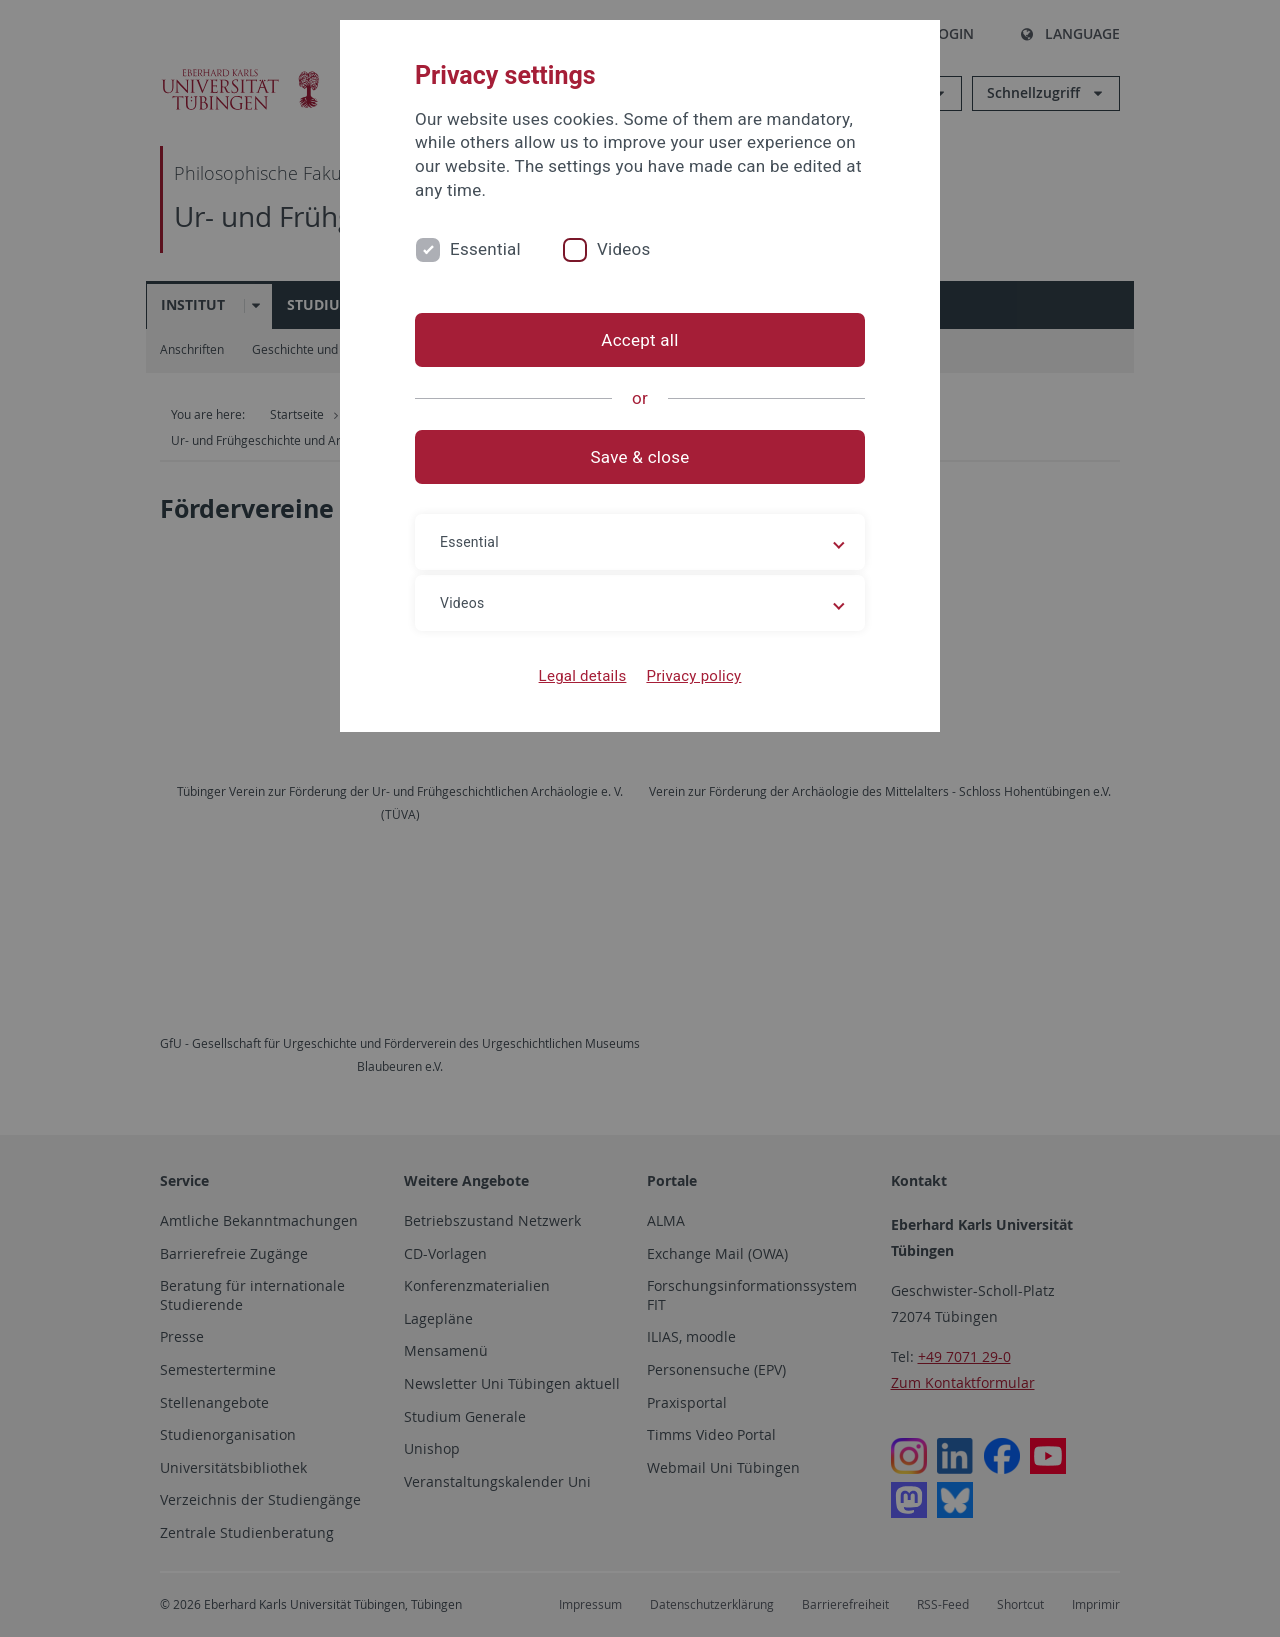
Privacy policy (693, 676)
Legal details (583, 676)
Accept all (639, 340)
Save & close (640, 457)
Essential (485, 249)
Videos (624, 249)
